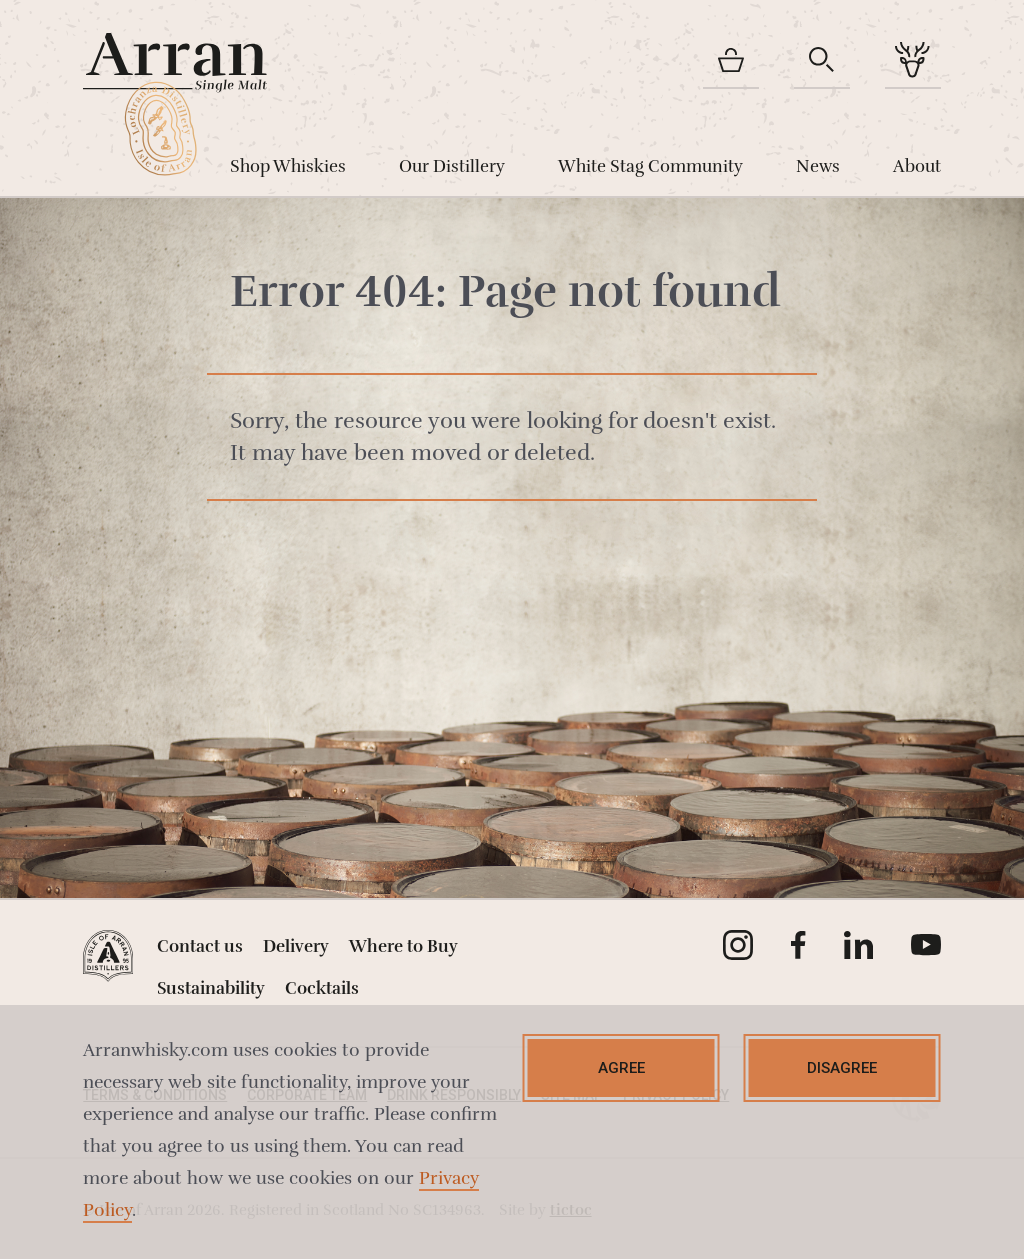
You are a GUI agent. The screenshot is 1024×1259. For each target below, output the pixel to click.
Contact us (200, 946)
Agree (621, 1068)
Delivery (296, 946)
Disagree (842, 1068)
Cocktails (322, 988)
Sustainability (211, 988)
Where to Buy (403, 946)
